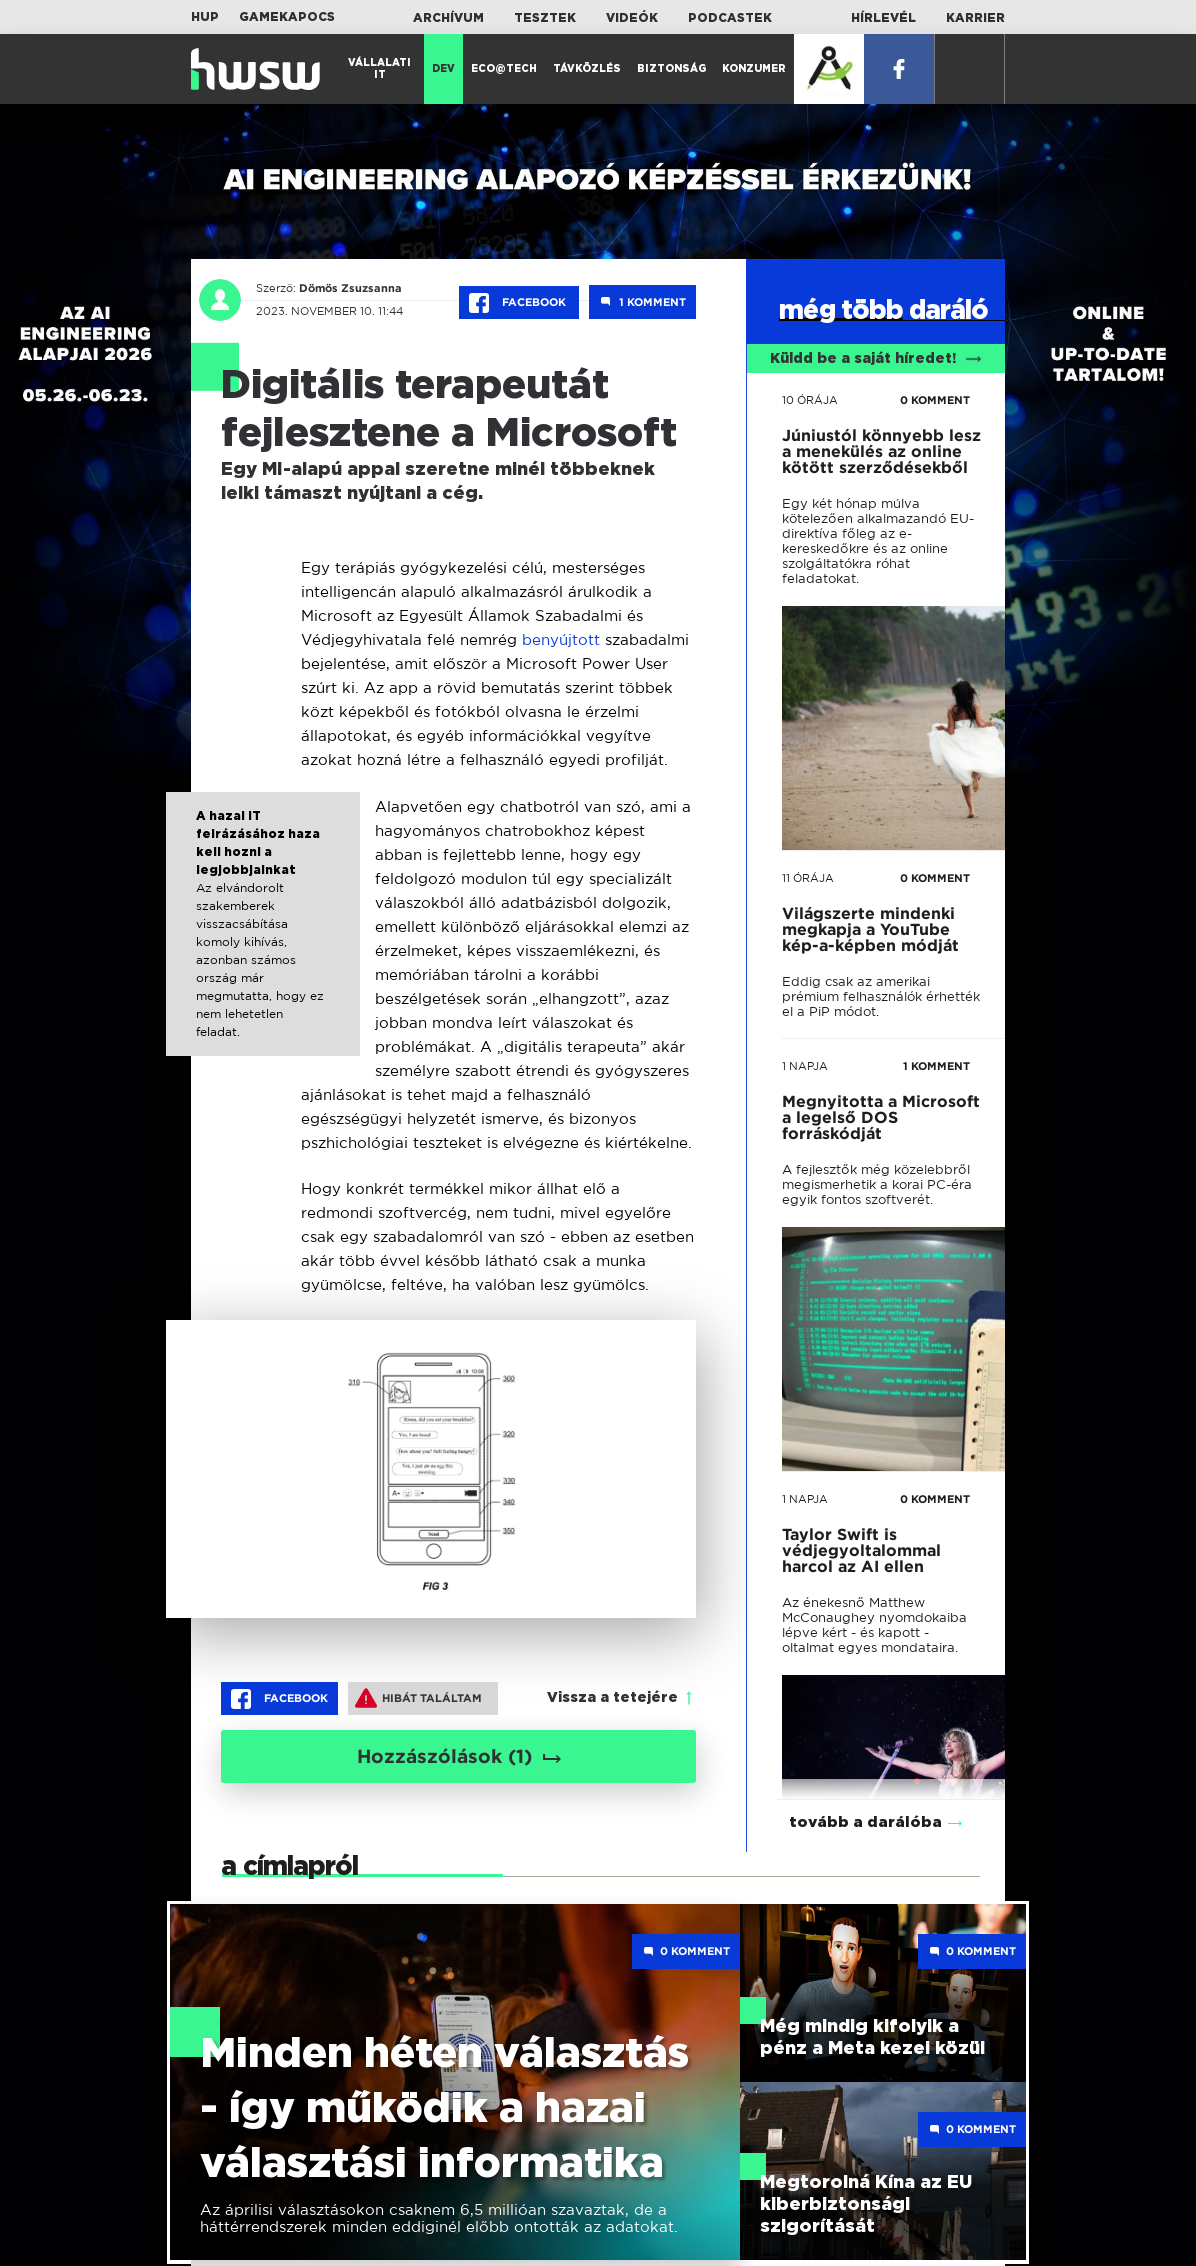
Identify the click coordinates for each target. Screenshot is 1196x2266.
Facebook (519, 303)
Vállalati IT (379, 69)
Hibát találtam (418, 1698)
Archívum (448, 18)
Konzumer (754, 69)
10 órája (810, 400)
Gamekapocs (287, 17)
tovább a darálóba (865, 1799)
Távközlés (587, 69)
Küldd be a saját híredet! (875, 359)
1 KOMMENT (936, 1066)
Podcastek (730, 18)
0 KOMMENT (935, 400)
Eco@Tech (504, 69)
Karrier (975, 18)
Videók (632, 18)
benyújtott (561, 639)
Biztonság (671, 69)
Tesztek (545, 18)
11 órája (808, 878)
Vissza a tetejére (612, 1698)
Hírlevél (883, 18)
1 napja (805, 1066)
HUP (205, 17)
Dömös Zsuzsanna (350, 288)
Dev (443, 69)
